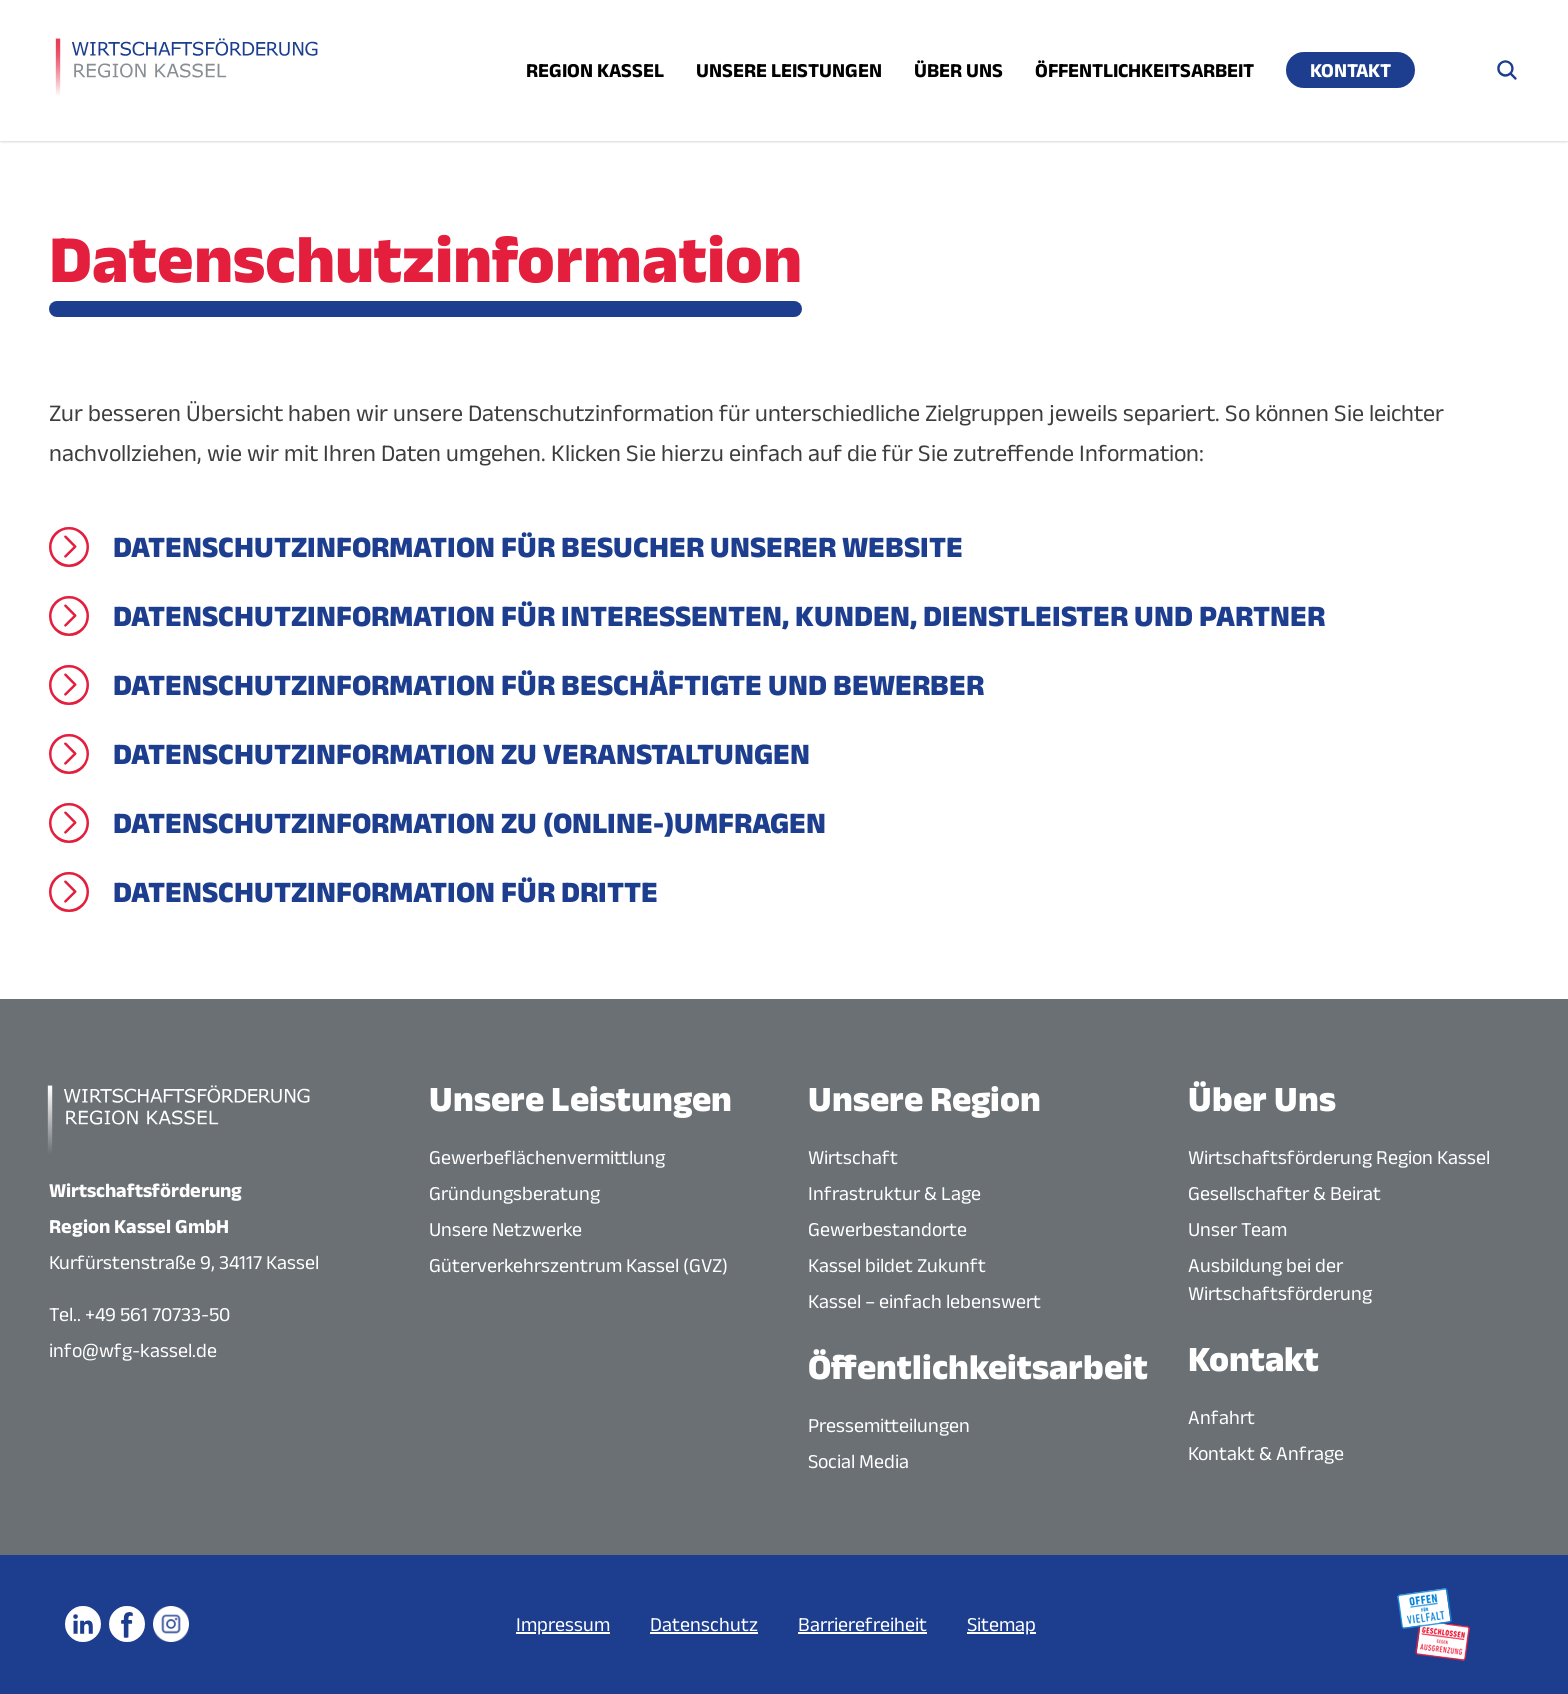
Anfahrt (1221, 1417)
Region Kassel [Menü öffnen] (595, 70)
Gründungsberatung (514, 1193)
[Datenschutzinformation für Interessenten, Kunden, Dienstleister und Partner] (687, 616)
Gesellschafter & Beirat (1284, 1193)
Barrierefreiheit (862, 1624)
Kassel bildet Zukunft (897, 1265)
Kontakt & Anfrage (1266, 1453)
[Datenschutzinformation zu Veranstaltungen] (429, 754)
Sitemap (1001, 1624)
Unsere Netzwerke (505, 1229)
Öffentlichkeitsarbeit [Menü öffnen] (1144, 70)
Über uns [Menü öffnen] (958, 70)
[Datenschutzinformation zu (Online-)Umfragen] (437, 823)
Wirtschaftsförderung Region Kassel (1339, 1157)
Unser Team (1237, 1229)
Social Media (858, 1461)
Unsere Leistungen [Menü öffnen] (789, 70)
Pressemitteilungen (889, 1425)
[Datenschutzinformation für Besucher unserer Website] (506, 547)
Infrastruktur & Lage (894, 1193)
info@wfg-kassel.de (133, 1350)
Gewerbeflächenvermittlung (547, 1157)
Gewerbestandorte (887, 1229)
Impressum (563, 1624)
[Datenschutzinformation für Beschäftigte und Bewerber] (516, 685)
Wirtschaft (853, 1157)
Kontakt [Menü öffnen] (1350, 70)
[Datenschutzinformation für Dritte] (353, 892)
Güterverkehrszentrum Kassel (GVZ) (578, 1265)
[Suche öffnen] (1507, 70)
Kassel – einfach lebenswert (924, 1301)
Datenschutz (704, 1624)
